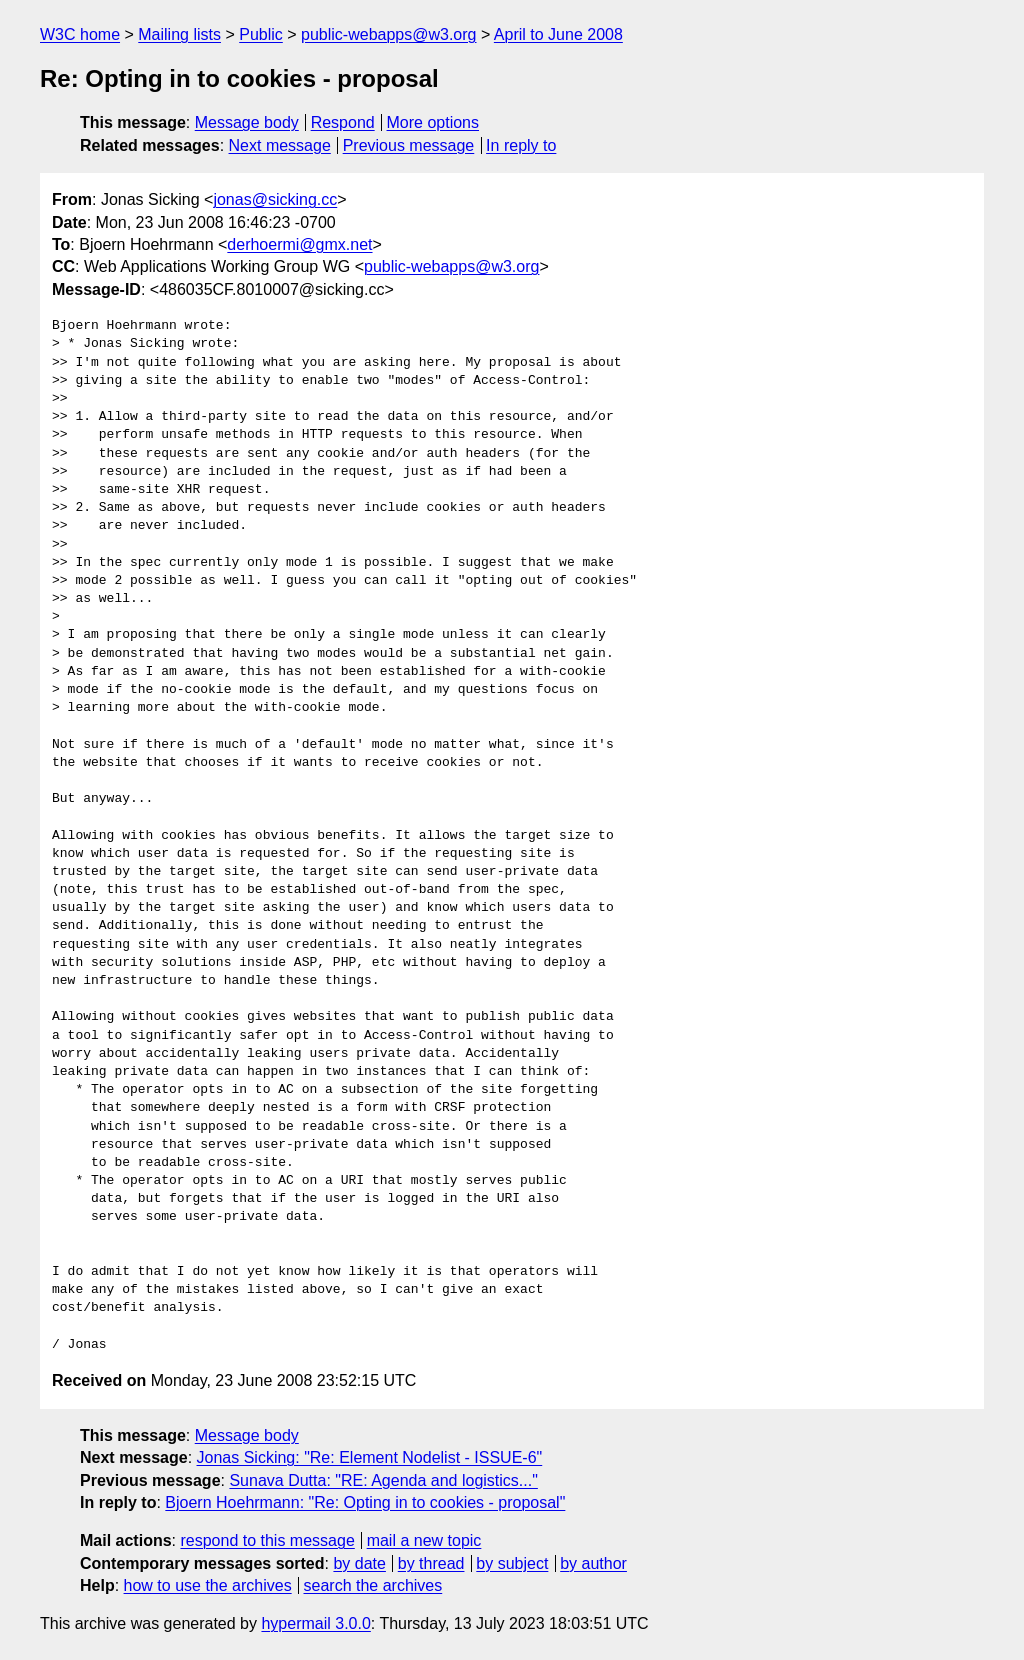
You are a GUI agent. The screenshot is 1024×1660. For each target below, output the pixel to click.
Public (261, 34)
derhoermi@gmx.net (299, 244)
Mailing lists (179, 34)
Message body (247, 122)
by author (593, 1563)
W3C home (80, 34)
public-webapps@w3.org (388, 34)
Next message (280, 145)
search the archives (373, 1585)
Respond (343, 122)
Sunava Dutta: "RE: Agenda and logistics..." (383, 1480)
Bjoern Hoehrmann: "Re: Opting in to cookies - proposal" (365, 1502)
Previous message (409, 145)
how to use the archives (208, 1585)
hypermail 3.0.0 (315, 1623)
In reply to (521, 145)
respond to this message (267, 1540)
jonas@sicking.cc (275, 199)
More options (433, 122)
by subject (512, 1563)
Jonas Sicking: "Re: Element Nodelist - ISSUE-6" (370, 1457)
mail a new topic (424, 1540)
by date (359, 1563)
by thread (431, 1563)
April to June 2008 (558, 34)
